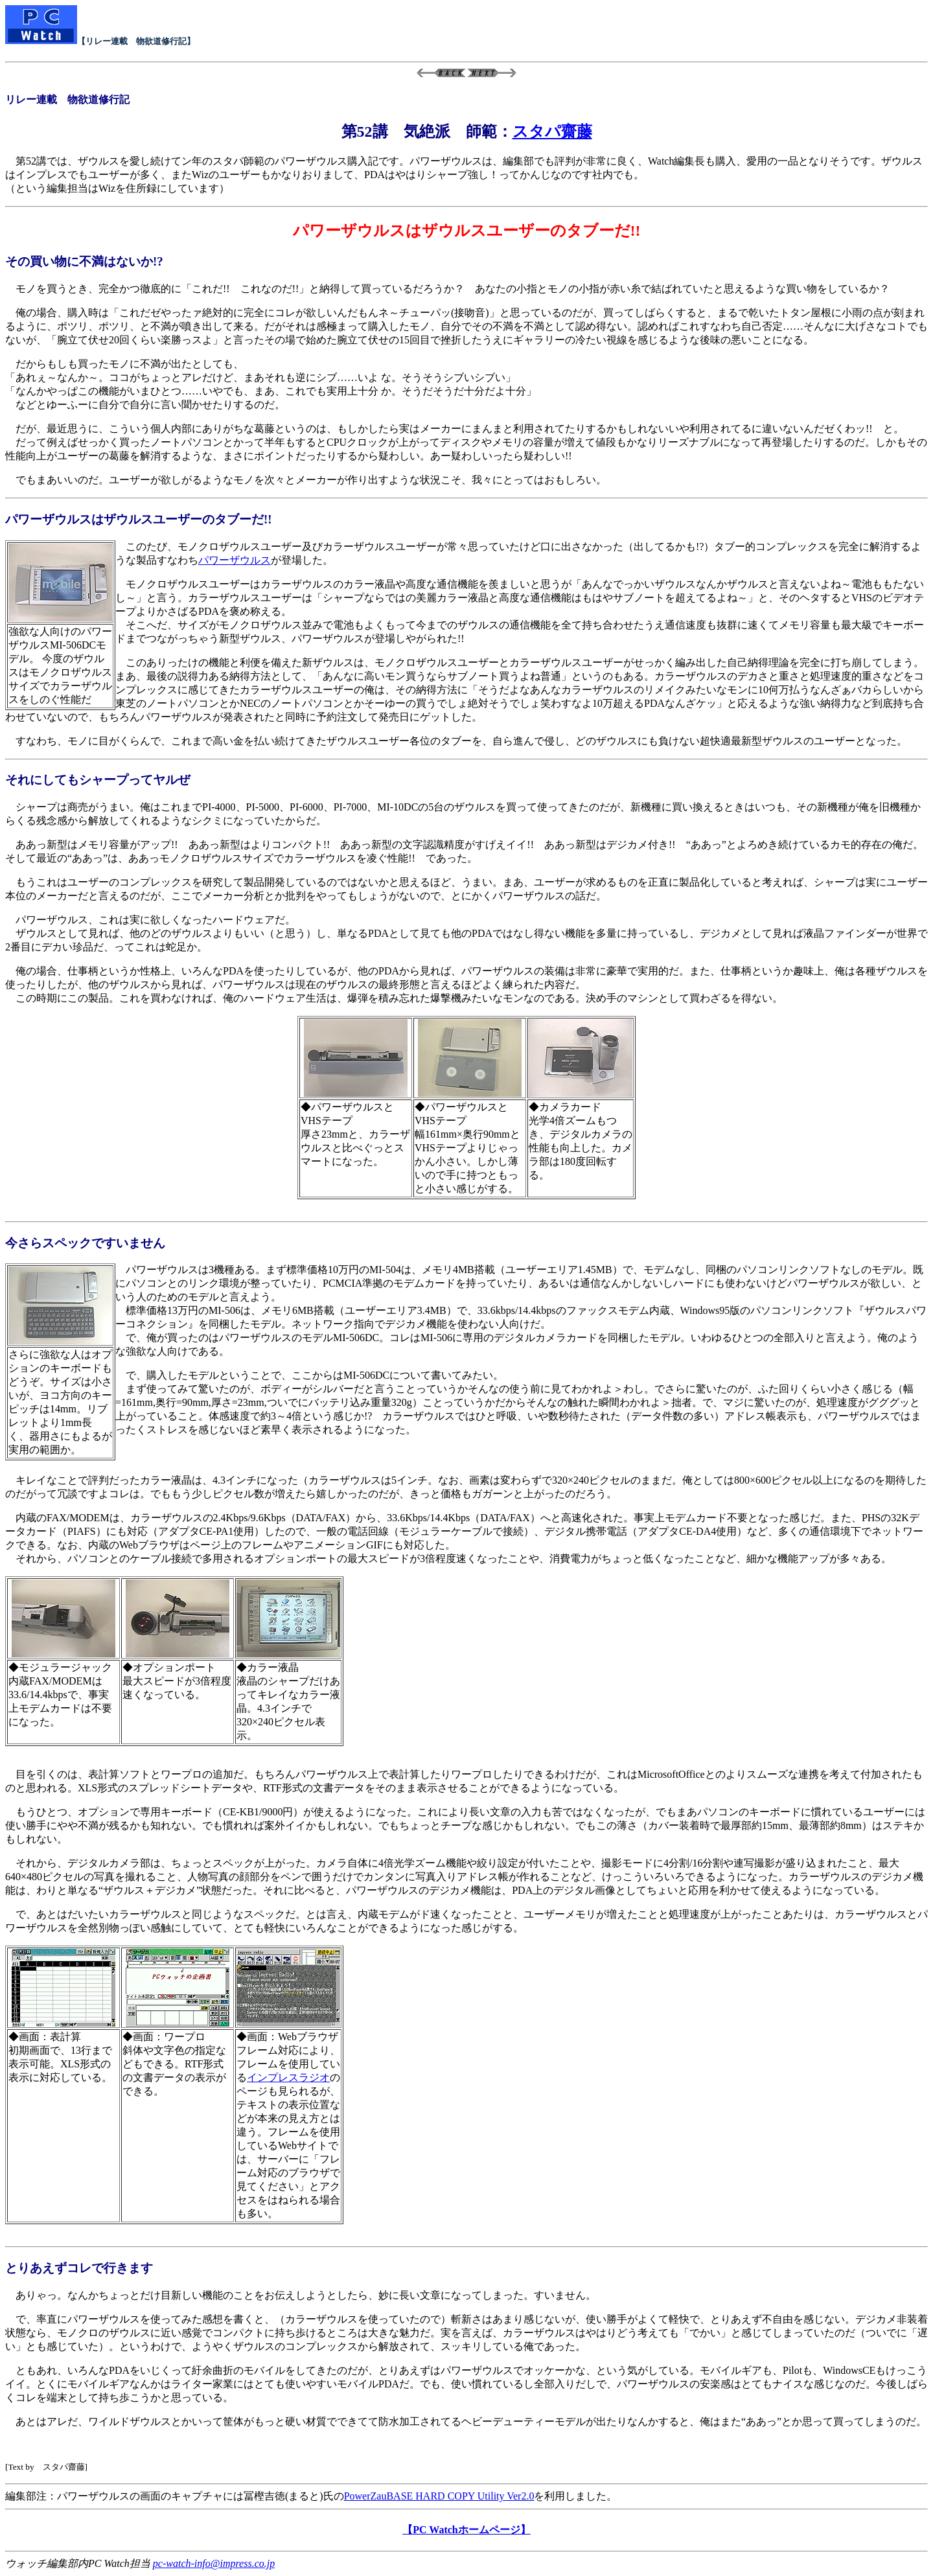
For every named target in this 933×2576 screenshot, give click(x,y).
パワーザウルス (234, 560)
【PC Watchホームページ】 (466, 2529)
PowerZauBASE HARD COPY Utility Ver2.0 (439, 2495)
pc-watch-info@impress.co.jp (214, 2563)
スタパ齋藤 (552, 131)
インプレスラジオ (288, 2077)
